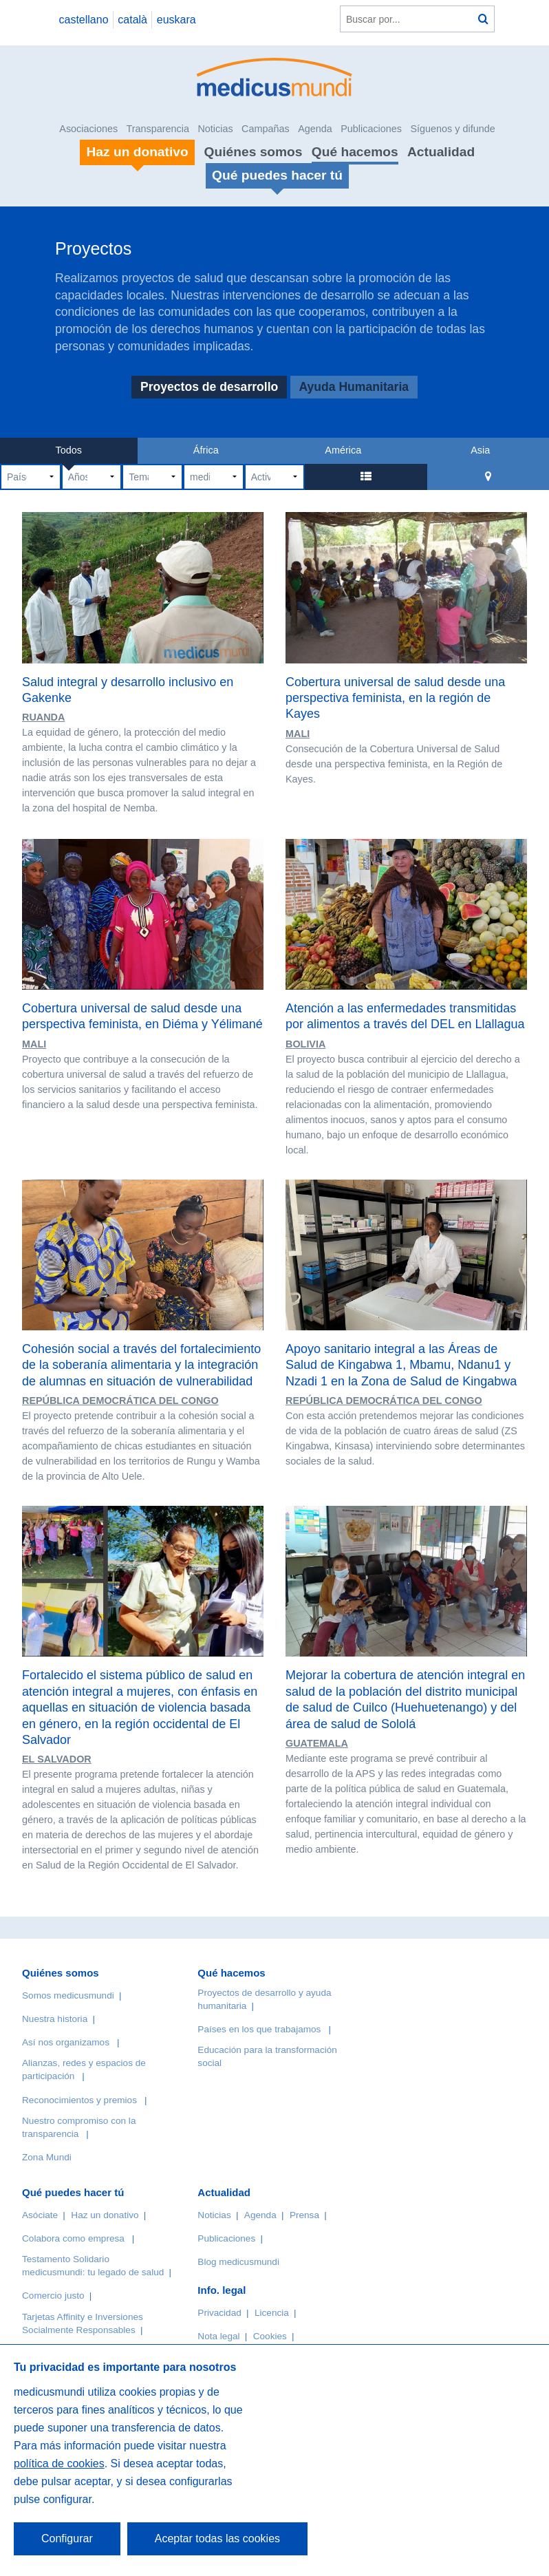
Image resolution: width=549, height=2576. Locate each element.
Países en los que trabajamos (259, 2029)
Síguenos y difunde (452, 128)
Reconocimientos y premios (79, 2100)
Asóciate (40, 2215)
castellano (83, 19)
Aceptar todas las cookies (217, 2538)
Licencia (272, 2313)
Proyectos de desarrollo (209, 387)
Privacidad (219, 2313)
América (343, 450)
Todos (69, 450)
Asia (480, 450)
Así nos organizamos (65, 2042)
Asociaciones (88, 128)
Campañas (265, 128)
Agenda (315, 128)
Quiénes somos (253, 152)
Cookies (270, 2336)
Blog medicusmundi (238, 2262)
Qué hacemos (355, 152)
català (132, 19)
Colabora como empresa (73, 2238)
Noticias (215, 128)
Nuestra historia (54, 2019)
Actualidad (441, 152)
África (206, 450)
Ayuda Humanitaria (354, 387)
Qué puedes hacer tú (73, 2192)
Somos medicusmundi (68, 1995)
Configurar (67, 2538)
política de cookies (59, 2463)
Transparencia (158, 128)
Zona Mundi (47, 2157)
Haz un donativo (104, 2215)
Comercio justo (53, 2295)
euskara (176, 19)
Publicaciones (371, 128)
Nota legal (218, 2336)
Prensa (304, 2215)
